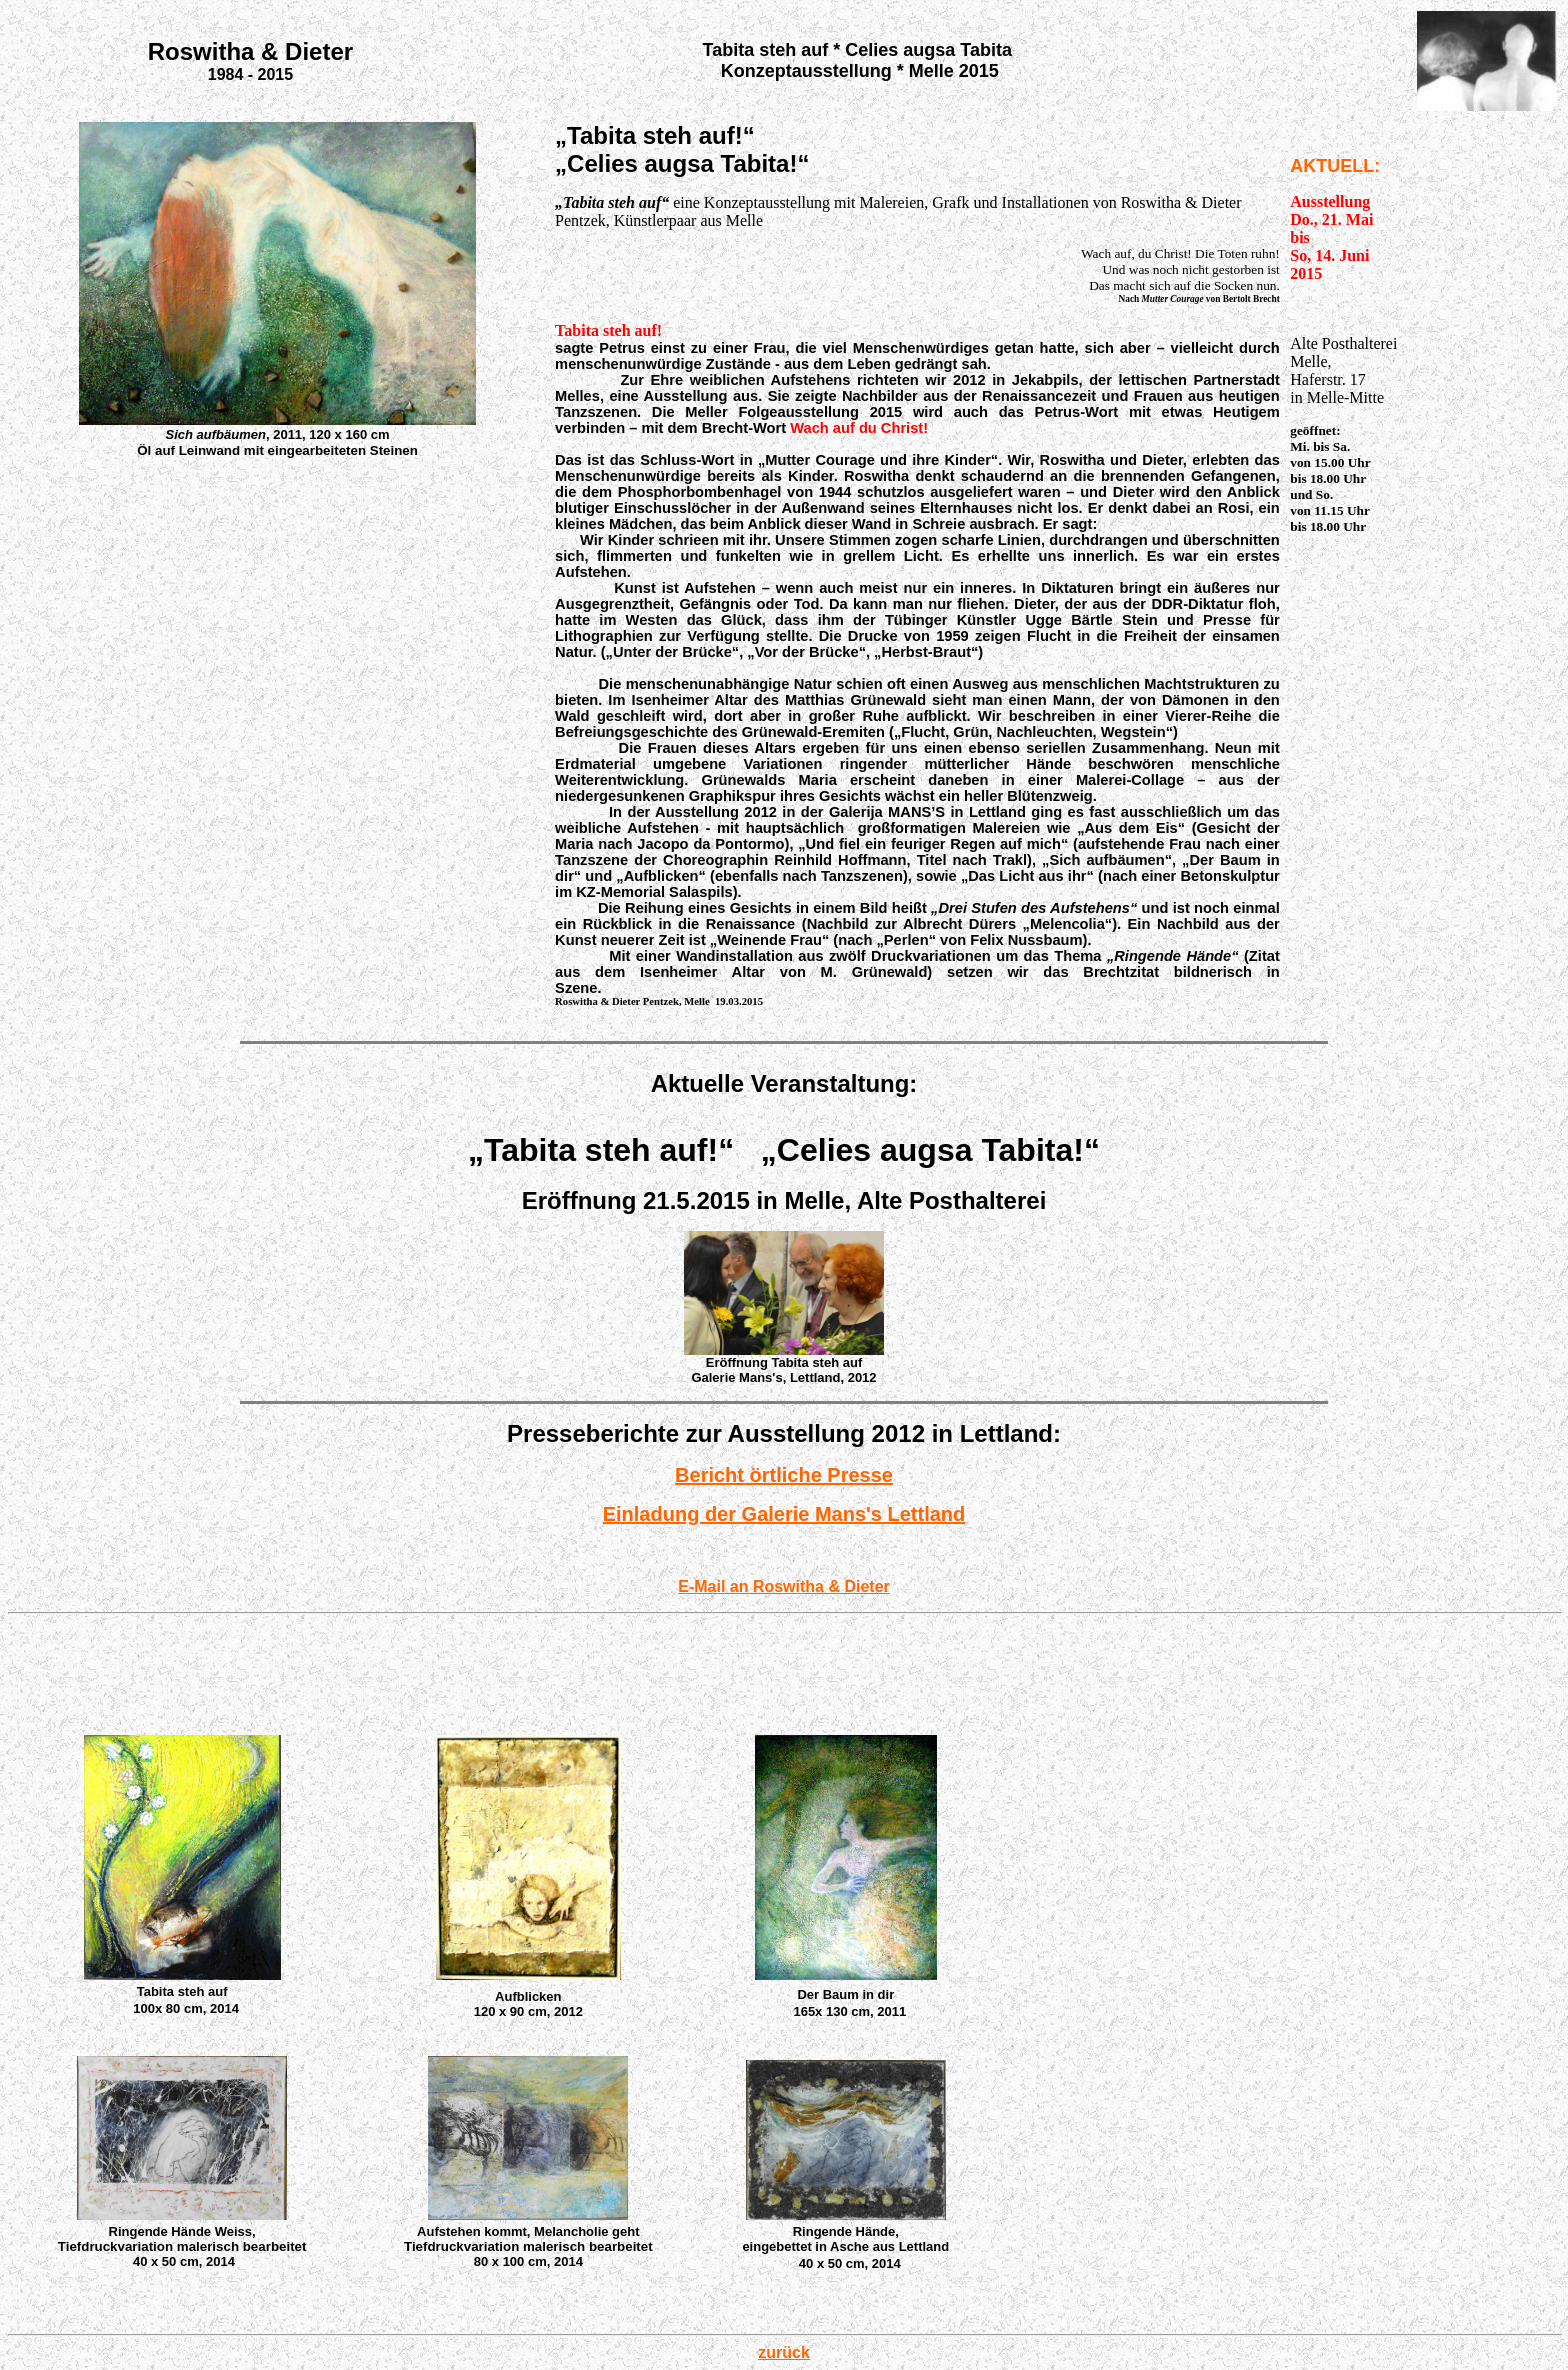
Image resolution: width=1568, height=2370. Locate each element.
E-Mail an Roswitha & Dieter (784, 1586)
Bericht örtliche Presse (784, 1475)
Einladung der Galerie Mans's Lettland (784, 1514)
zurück (784, 2352)
